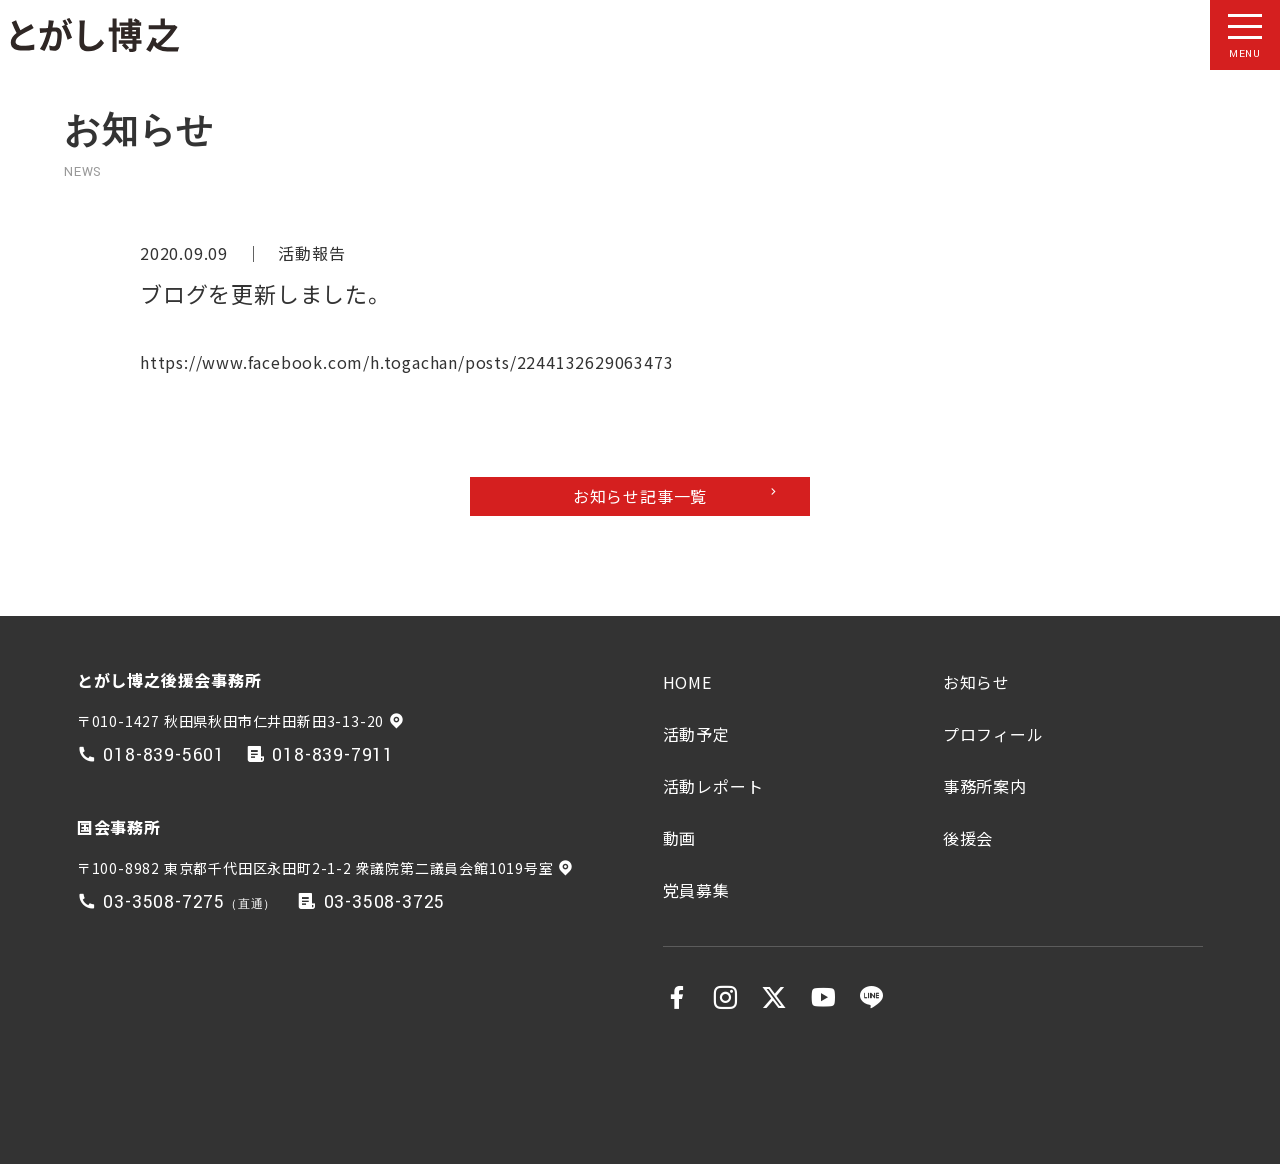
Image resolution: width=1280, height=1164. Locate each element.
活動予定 (696, 734)
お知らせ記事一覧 (640, 496)
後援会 (968, 838)
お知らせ (976, 682)
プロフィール (993, 734)
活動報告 (311, 253)
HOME (687, 682)
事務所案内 (985, 786)
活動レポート (713, 786)
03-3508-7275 (164, 902)
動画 (680, 838)
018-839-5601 (164, 755)
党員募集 (696, 890)
